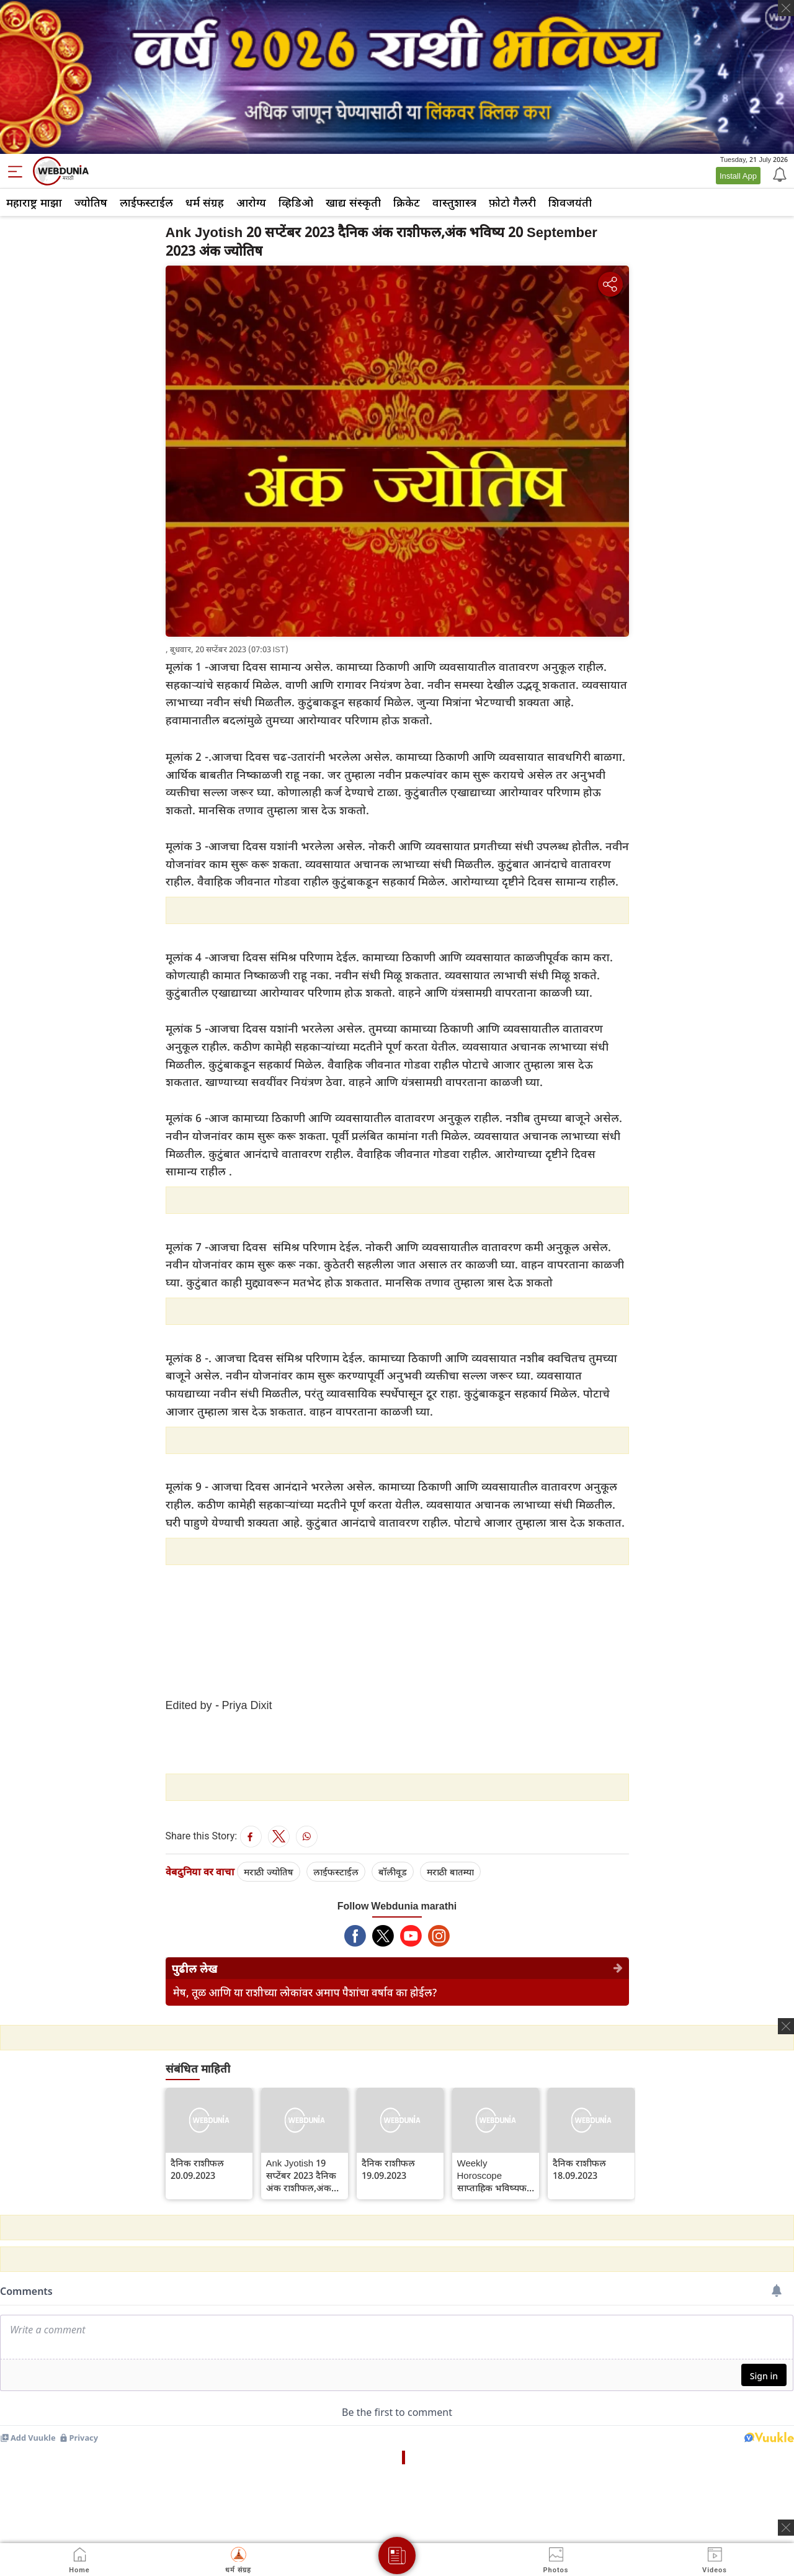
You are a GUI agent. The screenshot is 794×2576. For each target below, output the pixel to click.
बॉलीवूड (392, 1871)
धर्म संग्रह (204, 202)
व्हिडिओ (296, 202)
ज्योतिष (90, 202)
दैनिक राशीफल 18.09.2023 (579, 2168)
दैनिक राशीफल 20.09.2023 (197, 2168)
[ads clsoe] (786, 2528)
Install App (738, 175)
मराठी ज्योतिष (268, 1871)
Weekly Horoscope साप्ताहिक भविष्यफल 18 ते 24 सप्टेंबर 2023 (495, 2175)
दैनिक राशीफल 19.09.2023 (388, 2168)
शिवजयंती (570, 202)
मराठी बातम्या (450, 1871)
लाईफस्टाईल (146, 202)
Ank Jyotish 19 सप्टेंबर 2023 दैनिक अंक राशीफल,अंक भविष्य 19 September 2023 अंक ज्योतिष (301, 2175)
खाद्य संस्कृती (353, 202)
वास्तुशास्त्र (454, 202)
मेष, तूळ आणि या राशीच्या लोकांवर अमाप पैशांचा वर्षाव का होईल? (305, 1992)
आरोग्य (251, 202)
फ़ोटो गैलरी (512, 202)
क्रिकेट (406, 202)
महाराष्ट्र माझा (34, 202)
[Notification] (778, 173)
